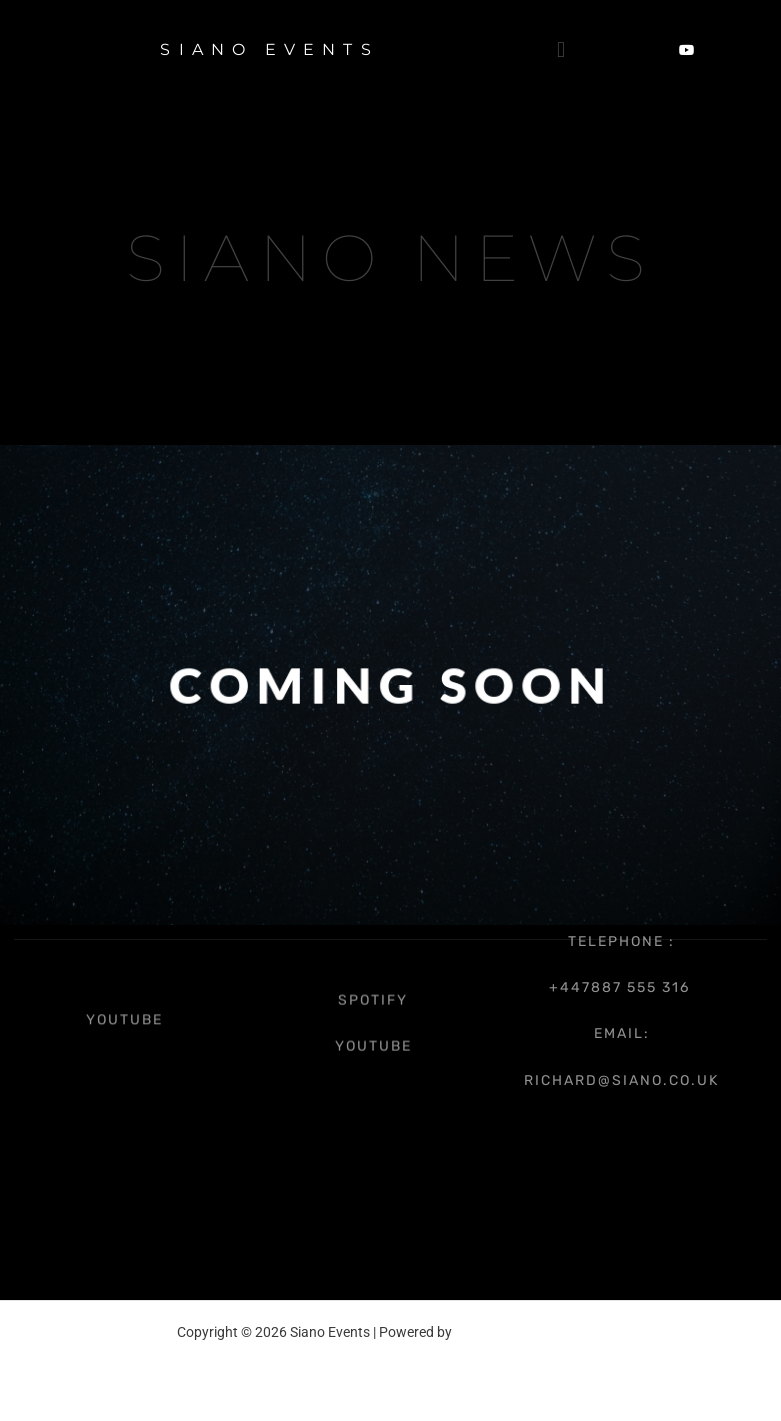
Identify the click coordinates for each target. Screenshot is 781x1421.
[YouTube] (687, 50)
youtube (124, 1011)
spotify (373, 982)
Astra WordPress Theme (530, 1332)
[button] (560, 49)
